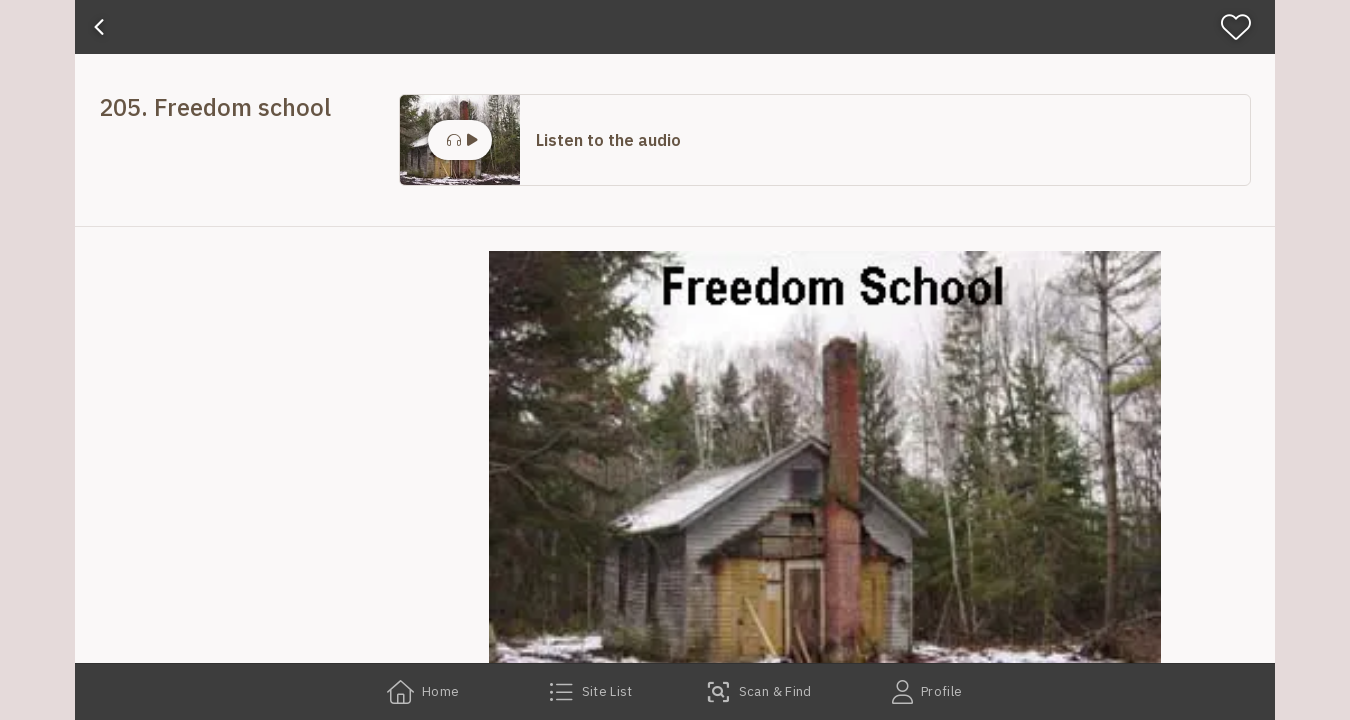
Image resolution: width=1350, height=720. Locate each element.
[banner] (675, 27)
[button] (825, 140)
